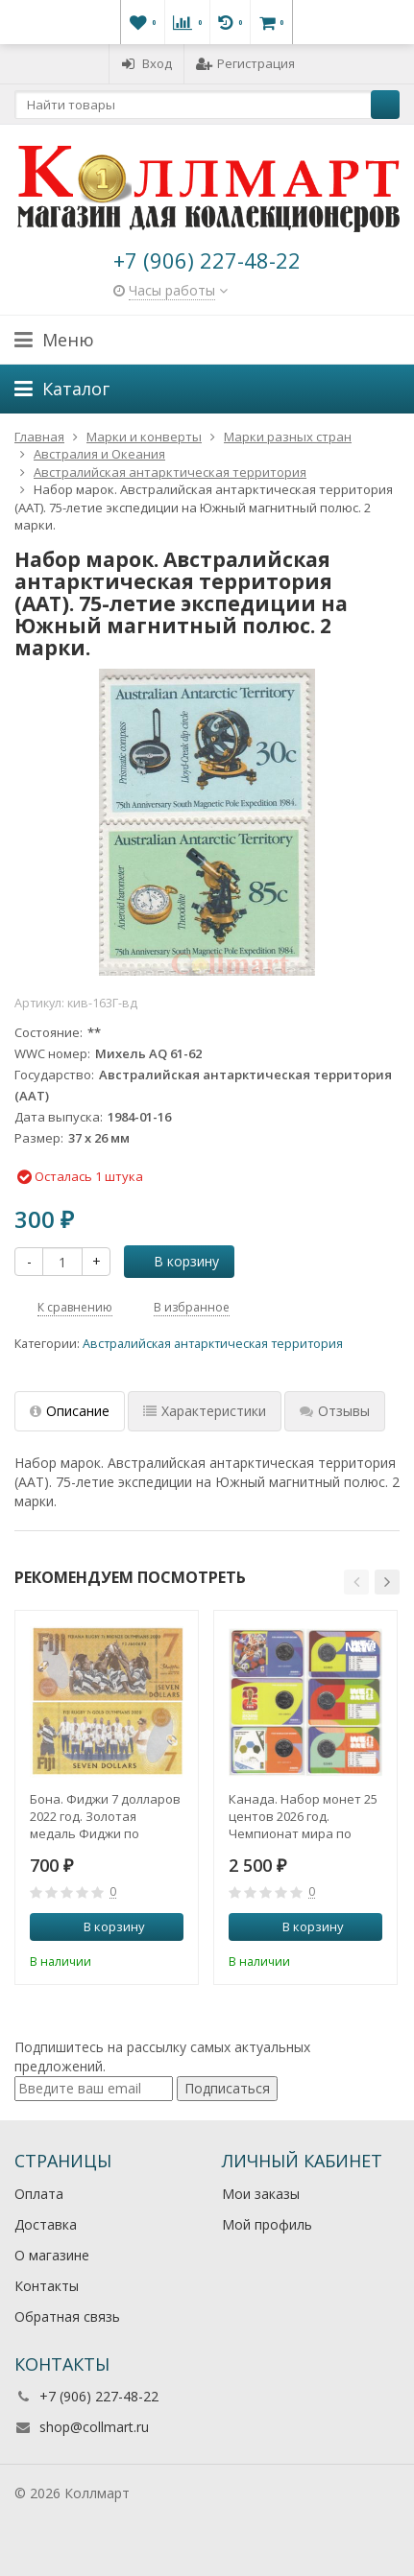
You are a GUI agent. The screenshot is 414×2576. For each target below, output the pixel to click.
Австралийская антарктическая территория (213, 1343)
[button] (356, 1582)
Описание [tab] (70, 1411)
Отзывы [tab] (335, 1411)
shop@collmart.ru (94, 2427)
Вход (146, 63)
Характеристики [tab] (204, 1411)
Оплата (38, 2194)
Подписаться (227, 2088)
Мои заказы (261, 2194)
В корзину (176, 1261)
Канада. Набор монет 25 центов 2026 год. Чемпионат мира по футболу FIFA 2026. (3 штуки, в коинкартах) (303, 1816)
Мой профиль (267, 2224)
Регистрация (245, 63)
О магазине (51, 2255)
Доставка (45, 2224)
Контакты (46, 2286)
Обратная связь (67, 2316)
